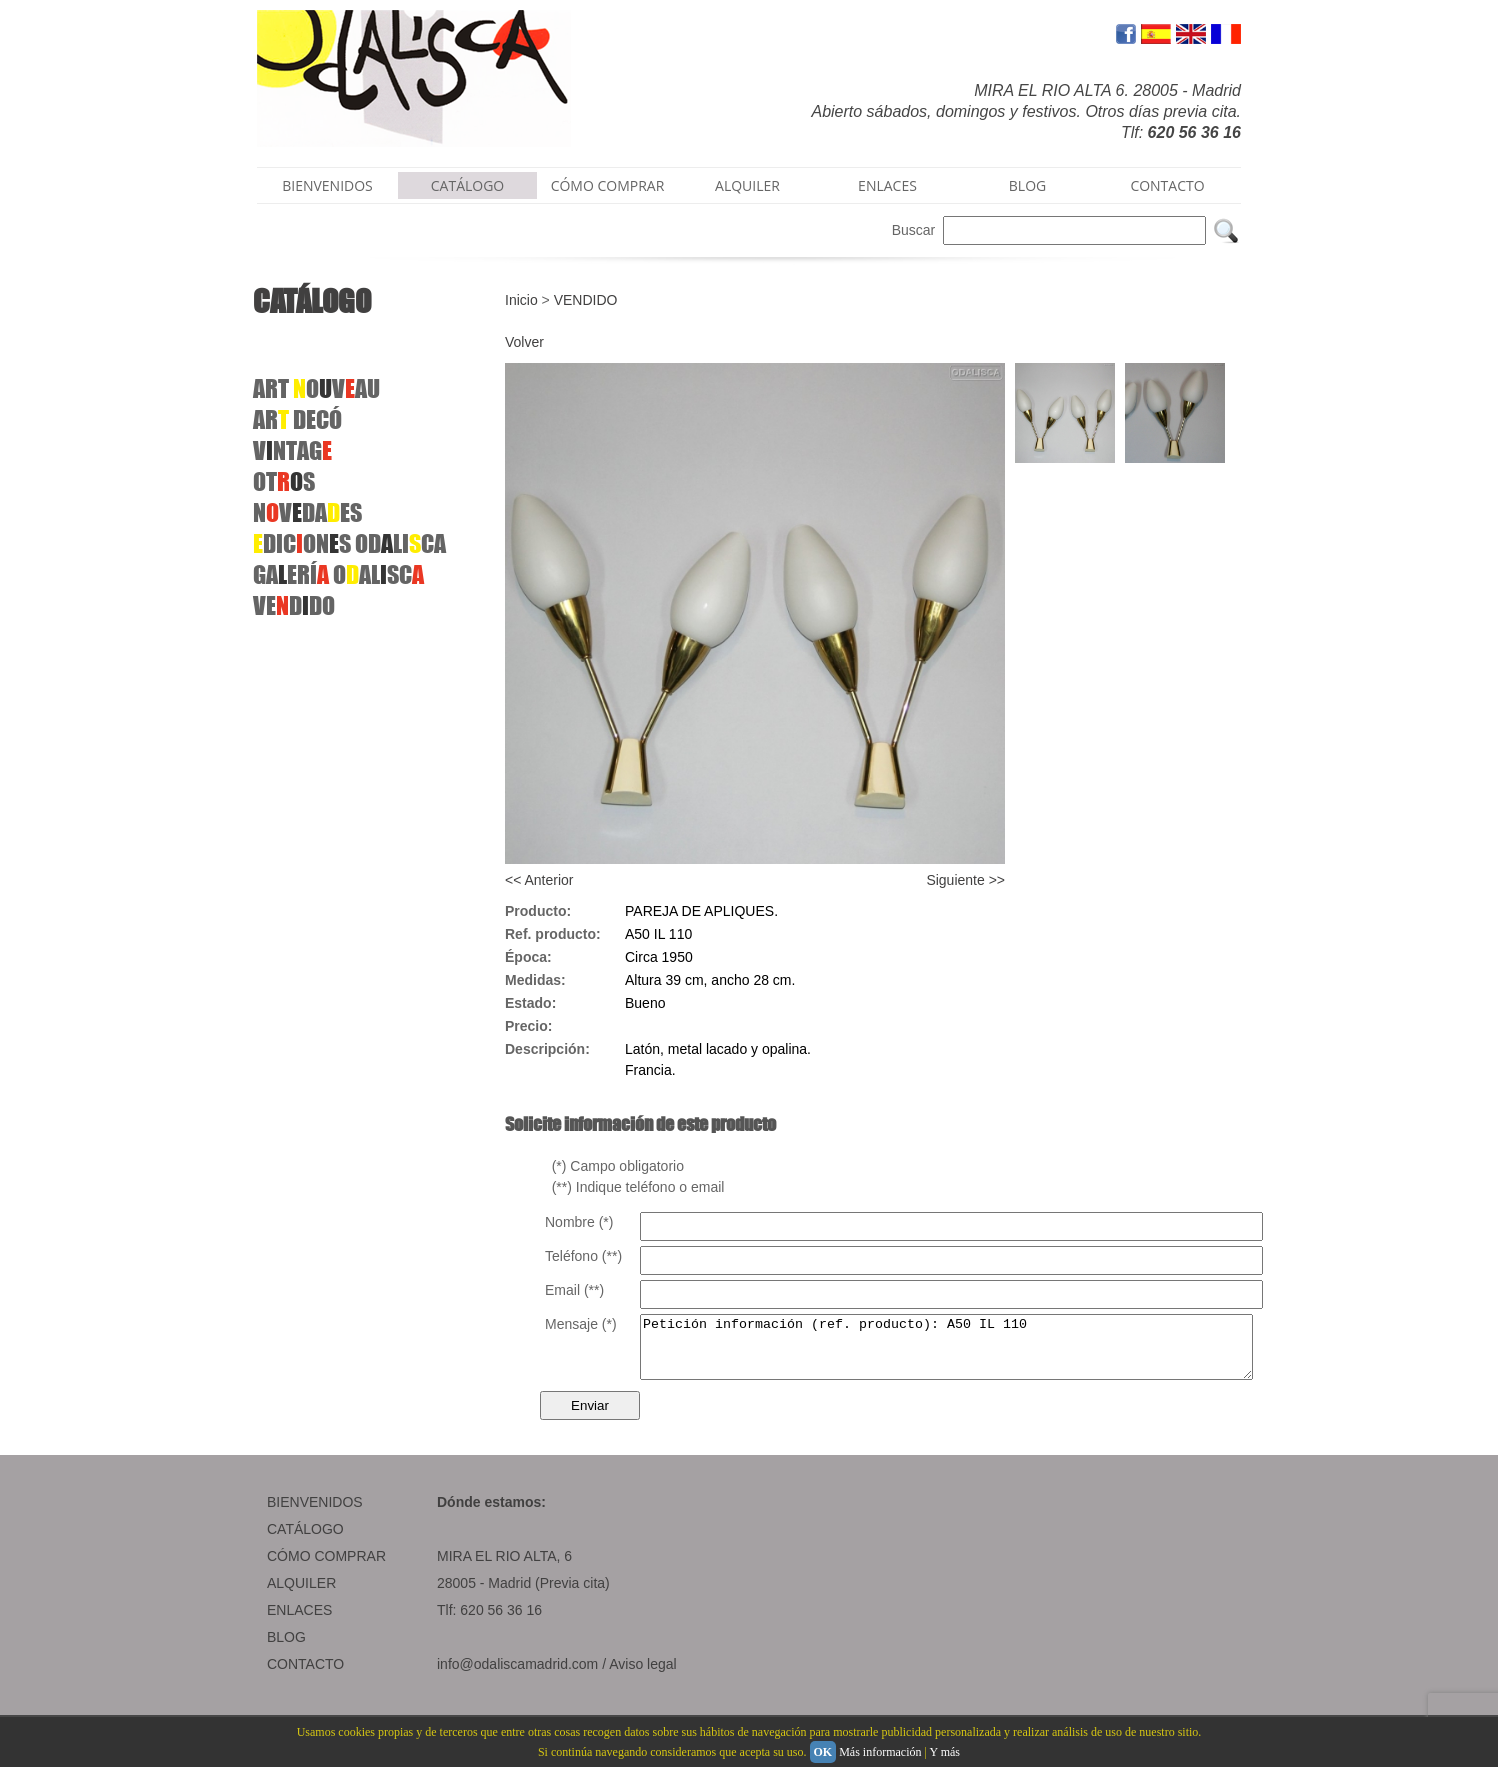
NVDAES (307, 512)
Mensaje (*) (581, 1324)
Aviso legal (642, 1676)
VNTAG (292, 450)
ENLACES (887, 185)
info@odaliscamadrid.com (517, 1676)
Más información (880, 1752)
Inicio (521, 300)
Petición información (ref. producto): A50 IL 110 (983, 1353)
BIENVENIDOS (327, 185)
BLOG (1027, 185)
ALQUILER (747, 185)
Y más (944, 1752)
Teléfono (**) (583, 1256)
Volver (524, 342)
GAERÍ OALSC (338, 574)
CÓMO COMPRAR (608, 185)
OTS (284, 481)
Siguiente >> (965, 880)
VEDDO (294, 605)
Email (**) (574, 1290)
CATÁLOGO (468, 185)
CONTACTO (1167, 185)
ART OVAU (316, 388)
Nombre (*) (579, 1222)
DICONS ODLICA (349, 543)
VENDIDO (586, 300)
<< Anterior (539, 880)
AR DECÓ (297, 419)
